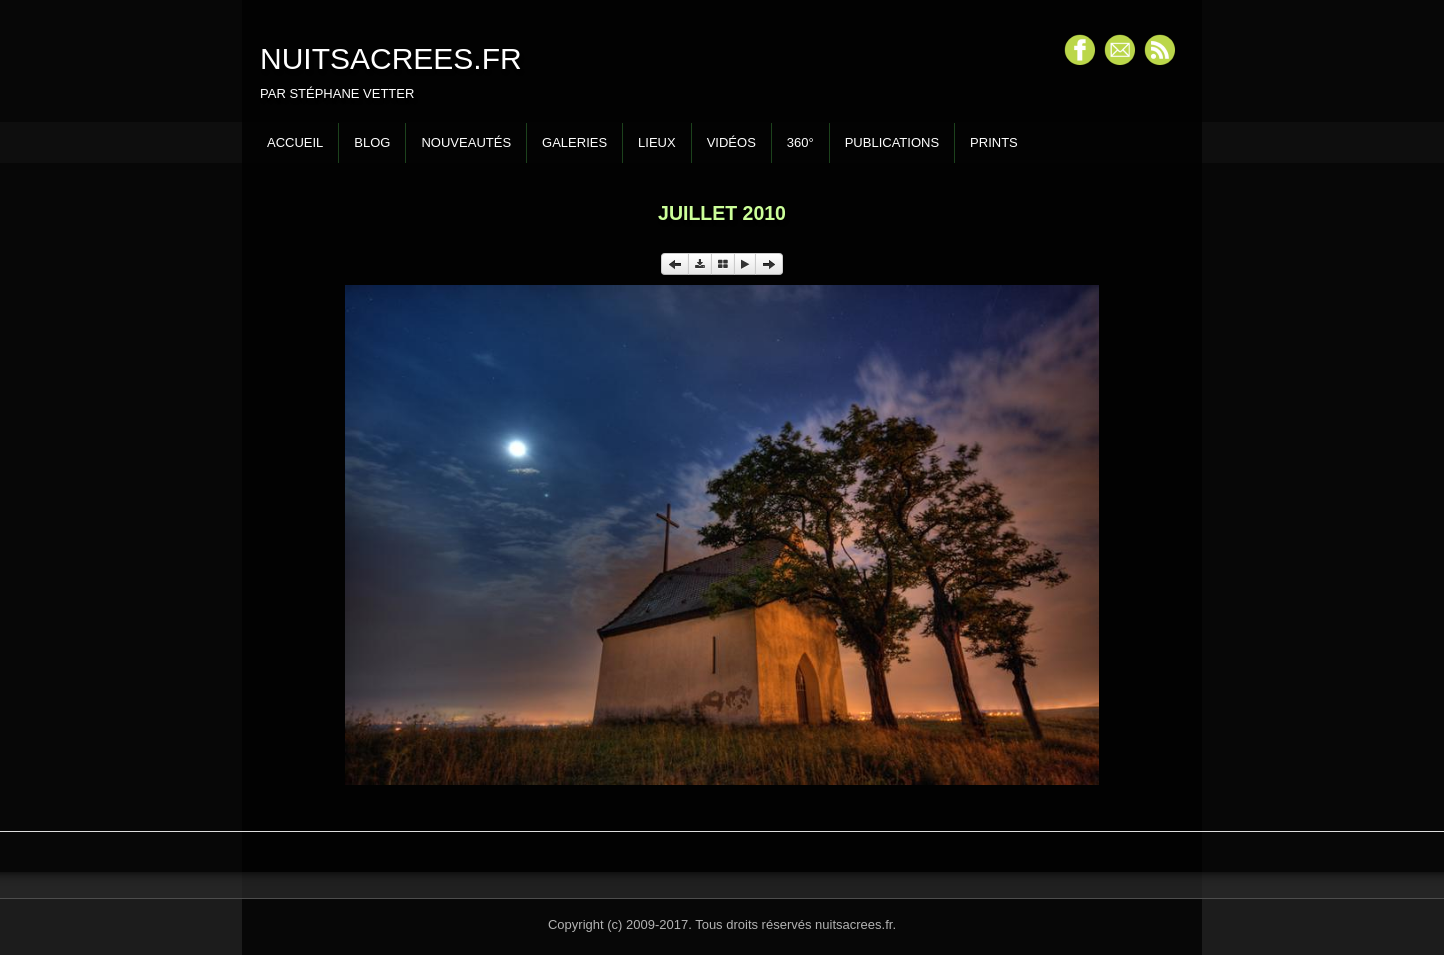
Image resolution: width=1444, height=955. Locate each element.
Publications (892, 142)
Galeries (574, 142)
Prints (994, 142)
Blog (372, 142)
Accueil (295, 142)
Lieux (657, 142)
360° (800, 142)
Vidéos (731, 142)
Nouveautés (466, 142)
